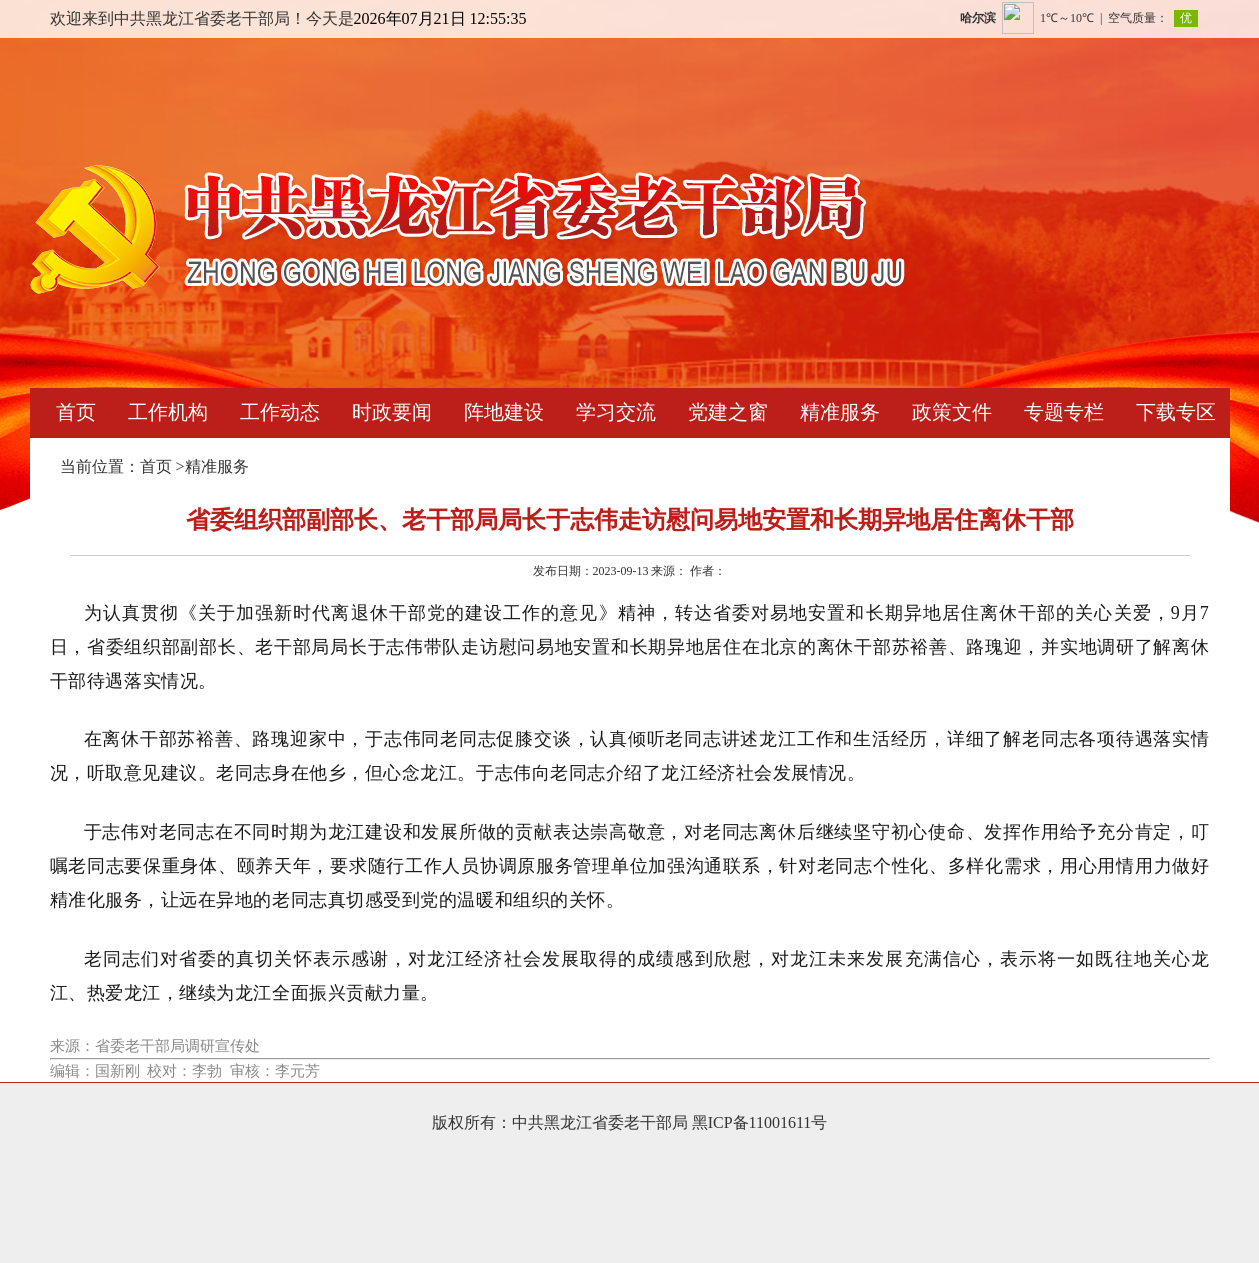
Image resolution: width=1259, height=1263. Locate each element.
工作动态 (280, 412)
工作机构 (168, 412)
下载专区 (1176, 412)
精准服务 (840, 412)
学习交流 (616, 412)
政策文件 (952, 412)
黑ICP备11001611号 (760, 1122)
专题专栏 (1064, 412)
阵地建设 (504, 412)
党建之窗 (728, 412)
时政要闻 (392, 412)
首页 (76, 412)
